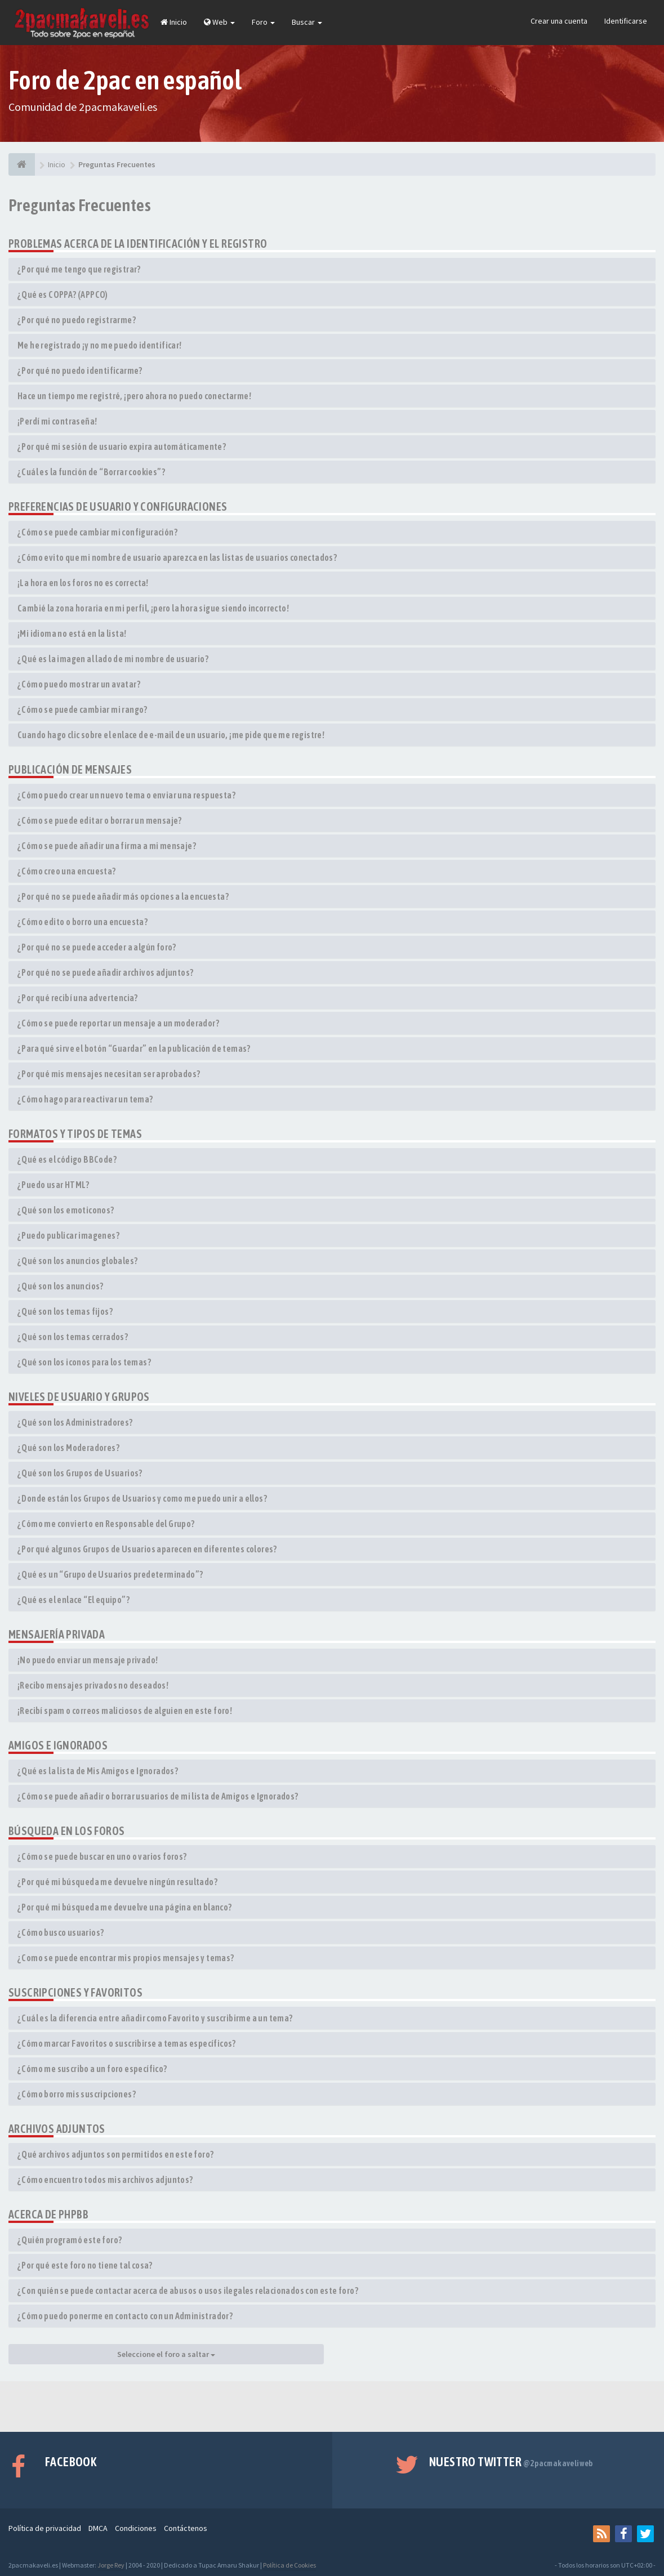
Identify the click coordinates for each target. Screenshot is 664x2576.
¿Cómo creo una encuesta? (66, 871)
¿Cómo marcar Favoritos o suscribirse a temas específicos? (126, 2043)
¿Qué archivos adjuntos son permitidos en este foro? (115, 2154)
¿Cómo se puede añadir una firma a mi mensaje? (106, 846)
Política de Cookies (289, 2565)
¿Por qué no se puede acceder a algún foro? (96, 947)
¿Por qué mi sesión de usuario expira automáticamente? (121, 446)
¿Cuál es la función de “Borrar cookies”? (91, 472)
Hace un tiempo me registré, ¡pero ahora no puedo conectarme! (134, 396)
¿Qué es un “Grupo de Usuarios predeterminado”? (110, 1574)
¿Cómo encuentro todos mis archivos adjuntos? (105, 2180)
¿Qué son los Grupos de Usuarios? (79, 1473)
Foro (263, 22)
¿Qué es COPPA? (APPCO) (62, 294)
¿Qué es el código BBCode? (67, 1159)
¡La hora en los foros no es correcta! (83, 583)
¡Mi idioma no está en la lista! (71, 633)
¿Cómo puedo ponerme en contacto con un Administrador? (125, 2316)
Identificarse (625, 21)
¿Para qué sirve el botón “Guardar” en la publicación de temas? (134, 1048)
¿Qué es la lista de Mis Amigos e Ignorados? (97, 1771)
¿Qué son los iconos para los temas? (84, 1362)
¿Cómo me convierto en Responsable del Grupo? (106, 1524)
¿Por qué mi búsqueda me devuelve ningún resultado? (117, 1882)
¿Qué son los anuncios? (60, 1286)
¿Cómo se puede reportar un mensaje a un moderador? (118, 1023)
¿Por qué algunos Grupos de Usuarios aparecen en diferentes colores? (147, 1549)
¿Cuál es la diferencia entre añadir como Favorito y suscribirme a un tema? (155, 2018)
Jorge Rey (110, 2565)
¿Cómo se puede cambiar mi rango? (82, 709)
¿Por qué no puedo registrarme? (76, 320)
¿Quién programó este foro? (69, 2240)
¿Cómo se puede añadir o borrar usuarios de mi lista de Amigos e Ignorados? (157, 1796)
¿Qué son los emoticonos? (65, 1210)
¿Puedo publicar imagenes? (68, 1235)
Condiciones (136, 2528)
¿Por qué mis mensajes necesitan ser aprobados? (108, 1074)
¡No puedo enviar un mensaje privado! (87, 1660)
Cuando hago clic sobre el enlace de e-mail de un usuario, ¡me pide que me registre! (170, 735)
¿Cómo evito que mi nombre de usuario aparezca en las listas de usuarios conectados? (177, 557)
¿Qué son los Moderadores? (68, 1448)
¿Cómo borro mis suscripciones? (76, 2094)
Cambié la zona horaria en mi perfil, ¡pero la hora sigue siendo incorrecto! (153, 608)
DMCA (98, 2528)
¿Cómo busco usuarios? (60, 1932)
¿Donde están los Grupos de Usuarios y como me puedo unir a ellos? (142, 1498)
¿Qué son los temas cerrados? (72, 1337)
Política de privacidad (44, 2528)
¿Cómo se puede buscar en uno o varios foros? (102, 1856)
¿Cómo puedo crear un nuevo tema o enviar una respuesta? (126, 795)
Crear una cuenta (559, 21)
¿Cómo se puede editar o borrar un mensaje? (99, 820)
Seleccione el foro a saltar (166, 2354)
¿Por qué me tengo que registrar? (79, 269)
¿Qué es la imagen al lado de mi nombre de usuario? (112, 659)
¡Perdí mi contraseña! (57, 421)
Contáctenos (185, 2528)
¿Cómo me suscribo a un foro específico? (92, 2069)
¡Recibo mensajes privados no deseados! (92, 1685)
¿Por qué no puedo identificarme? (79, 370)
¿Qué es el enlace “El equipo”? (73, 1600)
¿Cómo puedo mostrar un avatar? (78, 684)
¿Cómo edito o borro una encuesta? (82, 922)
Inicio (174, 22)
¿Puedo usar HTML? (53, 1185)
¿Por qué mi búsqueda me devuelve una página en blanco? (124, 1907)
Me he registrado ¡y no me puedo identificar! (99, 345)
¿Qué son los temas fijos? (65, 1311)
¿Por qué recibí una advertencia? (77, 998)
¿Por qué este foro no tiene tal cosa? (85, 2265)
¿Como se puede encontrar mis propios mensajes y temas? (125, 1958)
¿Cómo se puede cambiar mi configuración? (97, 532)
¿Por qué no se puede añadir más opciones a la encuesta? (123, 896)
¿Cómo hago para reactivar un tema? (85, 1099)
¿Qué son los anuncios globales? (77, 1261)
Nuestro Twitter (511, 2461)
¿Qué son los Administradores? (75, 1422)
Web (219, 22)
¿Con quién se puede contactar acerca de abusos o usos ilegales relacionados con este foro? (187, 2290)
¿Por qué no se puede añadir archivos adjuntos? (105, 972)
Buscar (307, 22)
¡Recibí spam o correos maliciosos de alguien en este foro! (124, 1711)
